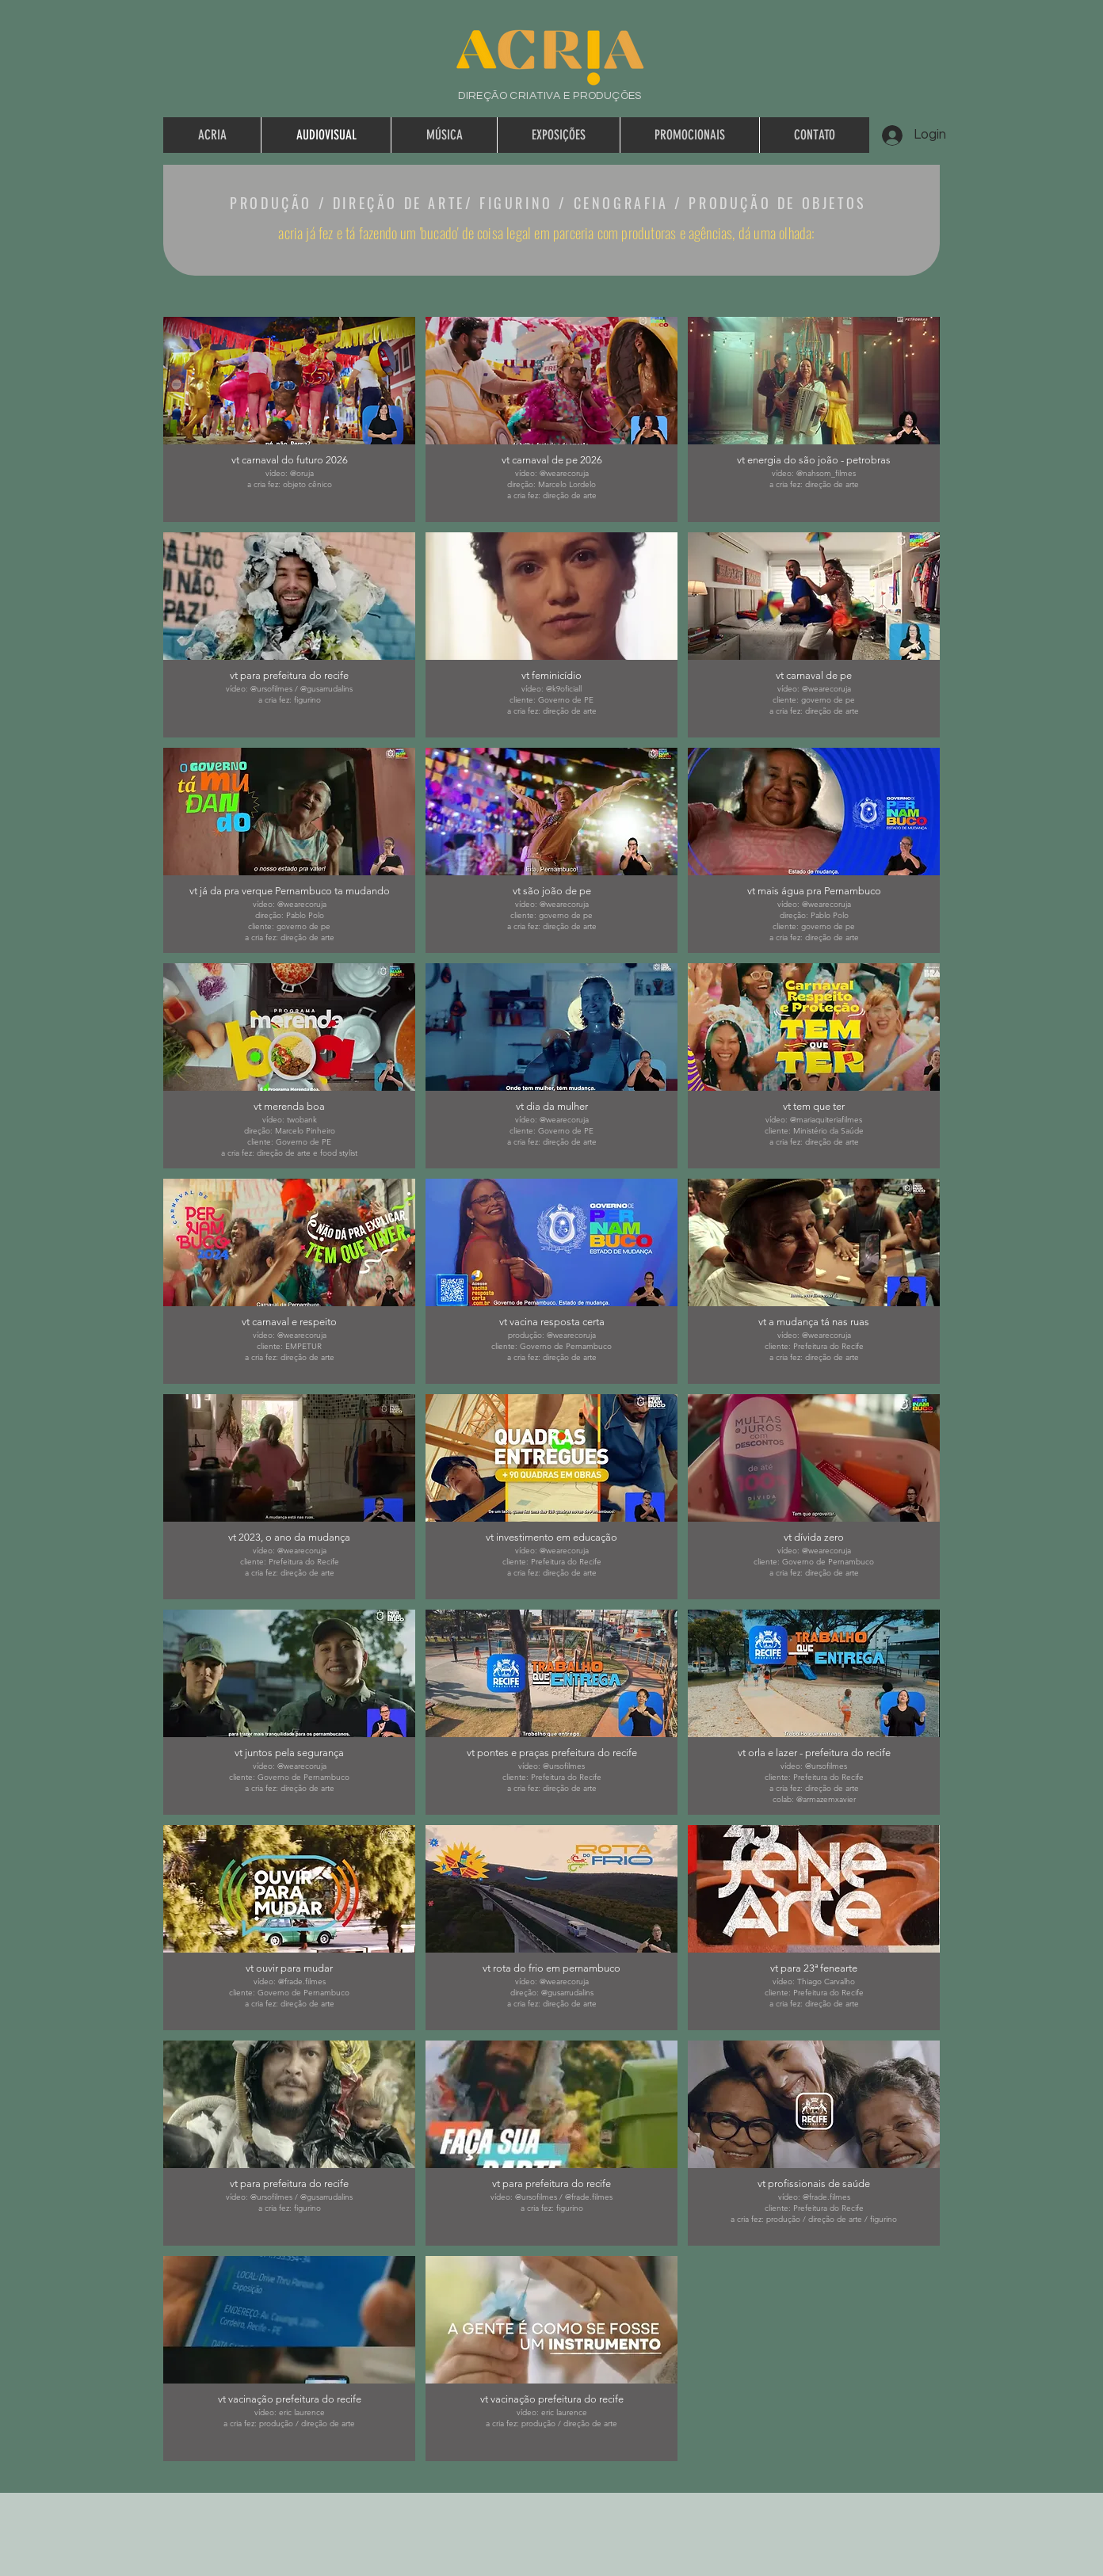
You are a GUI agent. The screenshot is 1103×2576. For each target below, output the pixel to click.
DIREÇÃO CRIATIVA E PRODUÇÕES (550, 95)
